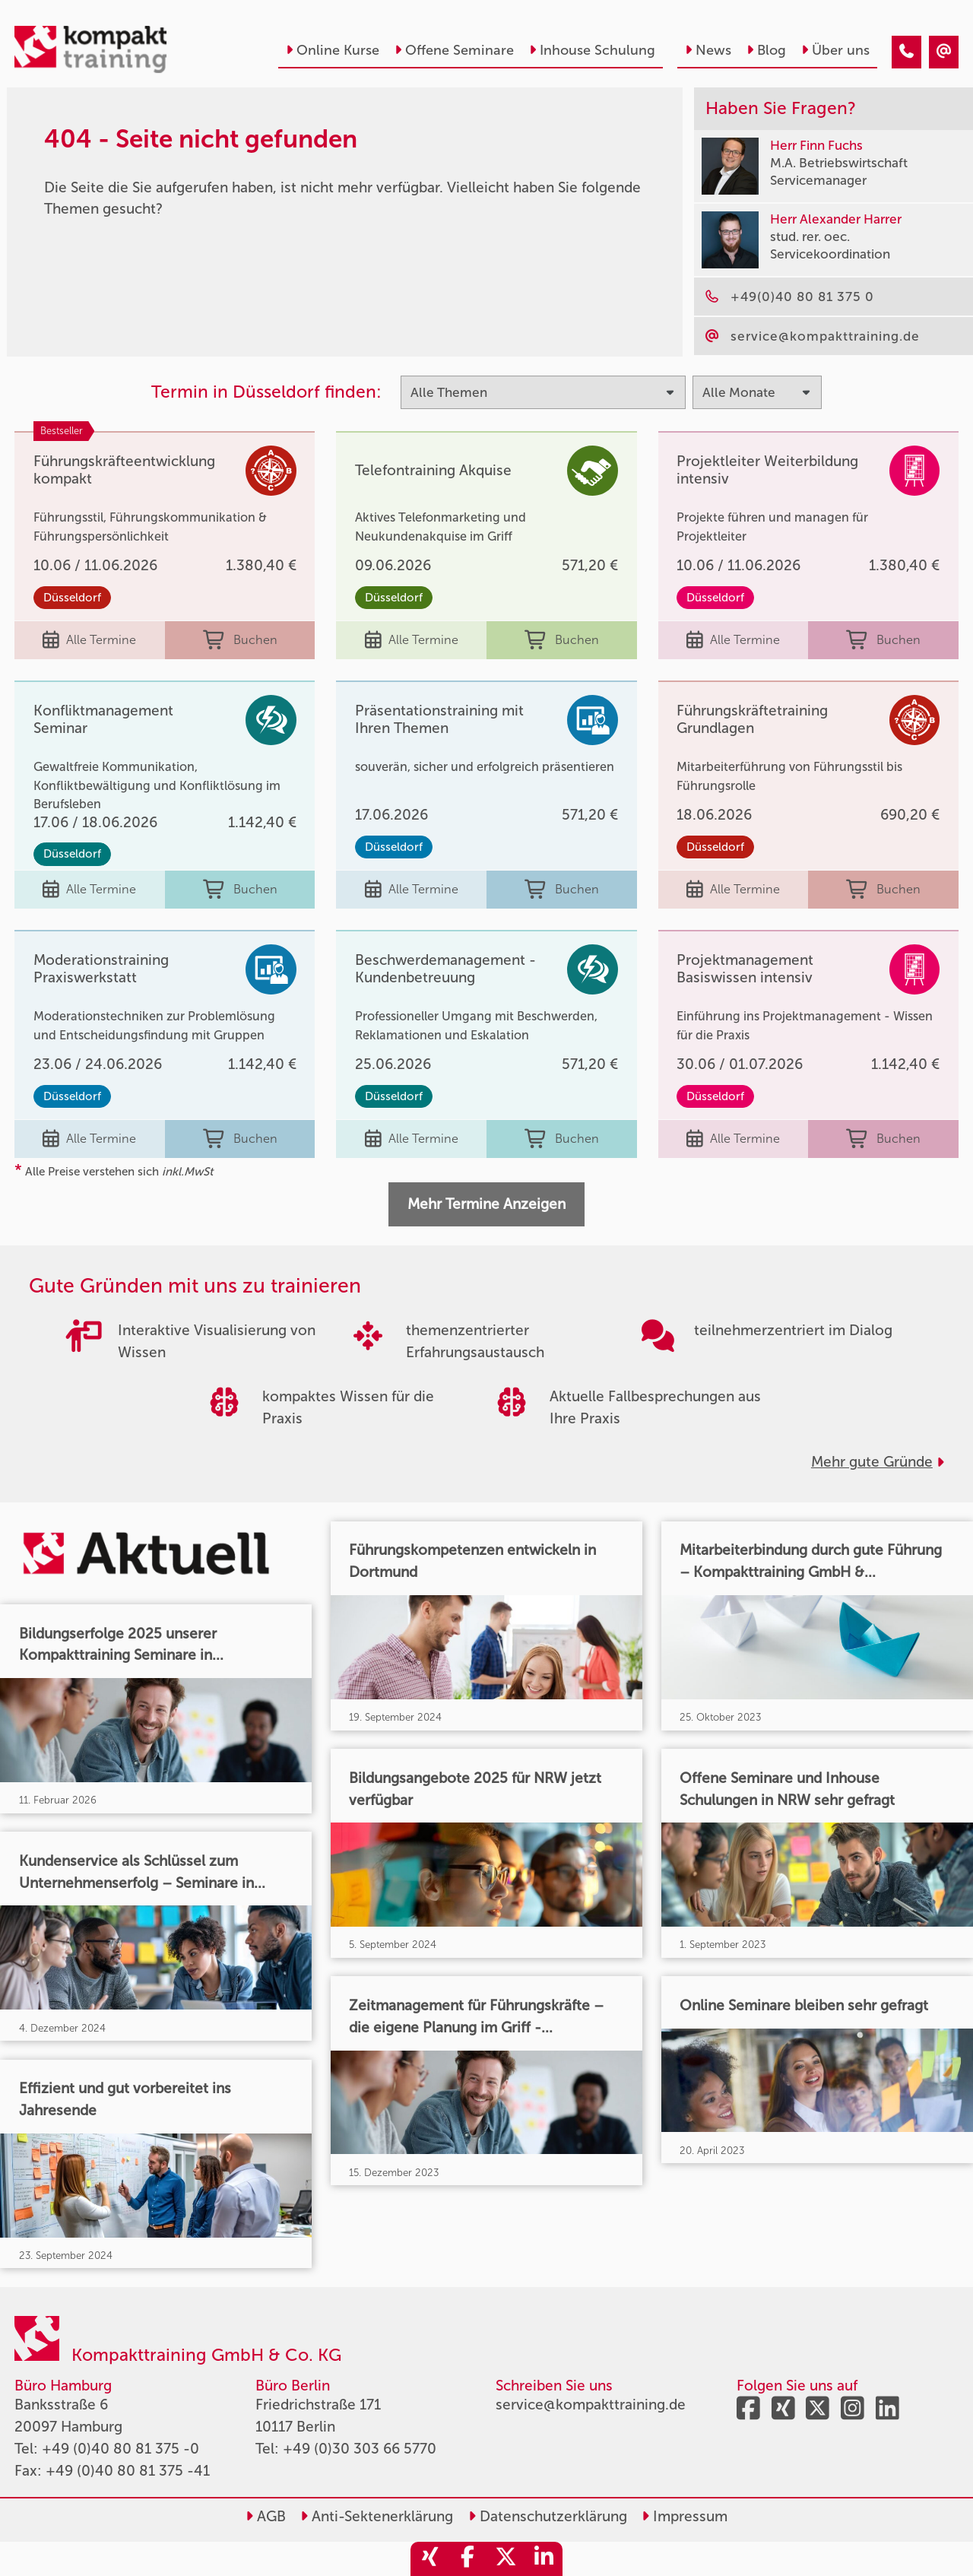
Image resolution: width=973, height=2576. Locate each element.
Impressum (684, 2516)
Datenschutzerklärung (547, 2516)
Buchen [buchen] (240, 640)
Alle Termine (89, 640)
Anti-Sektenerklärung (376, 2516)
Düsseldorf (72, 597)
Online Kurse (332, 50)
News (708, 50)
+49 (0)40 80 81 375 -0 (120, 2448)
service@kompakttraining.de (591, 2404)
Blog (766, 50)
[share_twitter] (505, 2559)
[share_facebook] (467, 2559)
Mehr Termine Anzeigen (486, 1204)
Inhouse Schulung (592, 50)
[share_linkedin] (544, 2559)
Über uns (835, 50)
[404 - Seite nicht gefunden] (906, 52)
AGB (266, 2516)
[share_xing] (429, 2559)
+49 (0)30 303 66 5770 (359, 2448)
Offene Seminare (454, 50)
